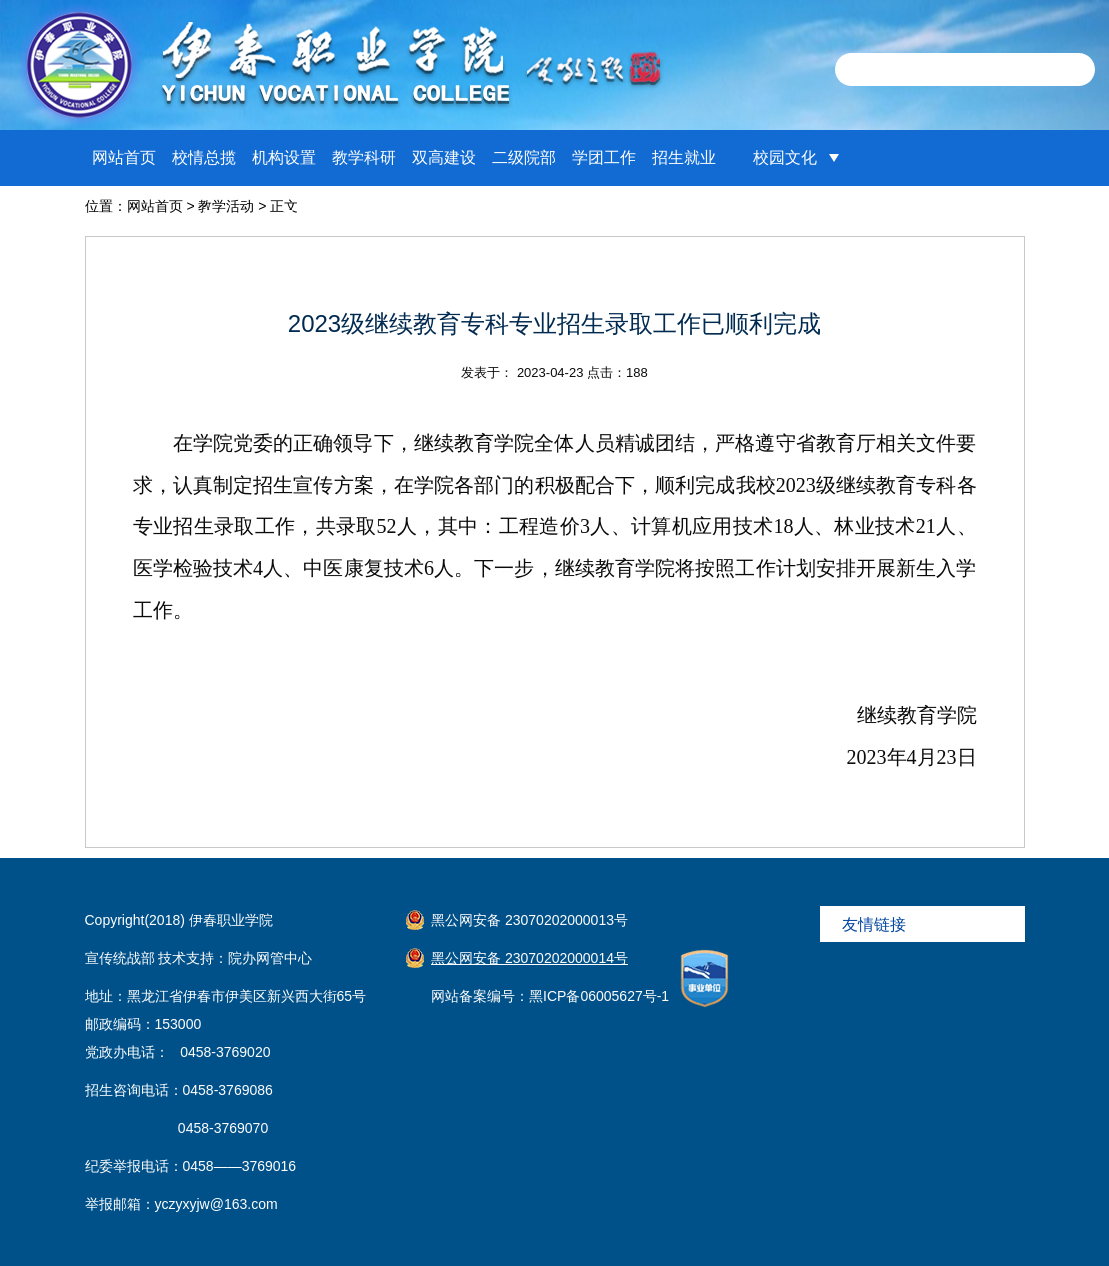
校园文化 (785, 157)
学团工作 (604, 157)
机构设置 (284, 157)
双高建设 (444, 157)
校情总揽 (204, 157)
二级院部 (524, 157)
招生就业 (684, 157)
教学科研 (364, 157)
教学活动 (226, 206)
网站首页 (124, 157)
